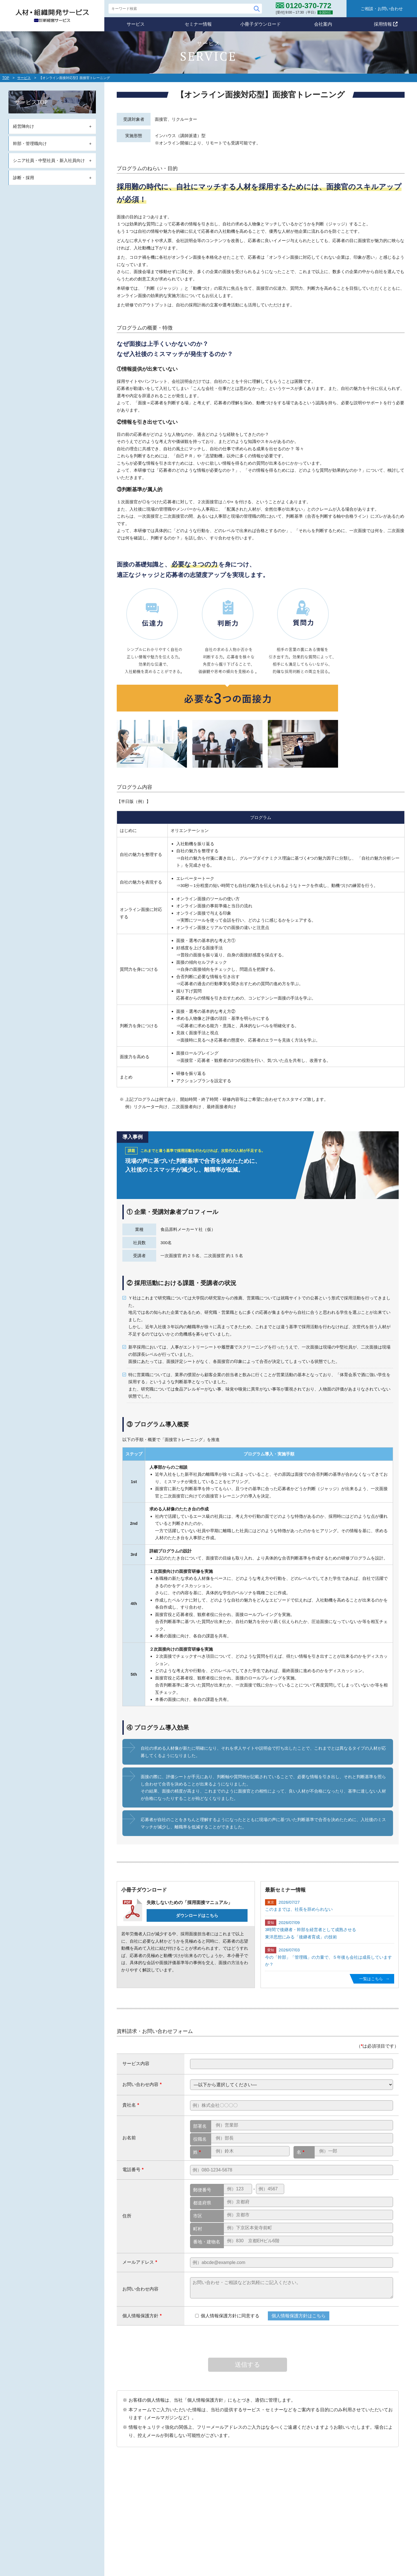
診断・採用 (194, 2548)
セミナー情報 (198, 24)
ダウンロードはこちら (197, 1915)
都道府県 (202, 2203)
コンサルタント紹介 (331, 2499)
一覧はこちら (371, 1979)
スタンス (192, 2499)
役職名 (200, 2139)
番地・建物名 (206, 2241)
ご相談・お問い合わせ (382, 8)
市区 (197, 2215)
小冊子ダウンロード (260, 24)
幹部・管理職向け (201, 2531)
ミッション (194, 2490)
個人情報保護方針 (326, 2512)
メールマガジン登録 (275, 2512)
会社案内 (323, 24)
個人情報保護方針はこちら (299, 2315)
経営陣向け (194, 2522)
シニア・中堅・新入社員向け (211, 2539)
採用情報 (386, 24)
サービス (136, 24)
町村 (197, 2228)
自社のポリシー (196, 2480)
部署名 (200, 2126)
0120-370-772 (113, 2520)
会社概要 (320, 2490)
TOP (5, 78)
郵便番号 (202, 2190)
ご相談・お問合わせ (328, 2525)
